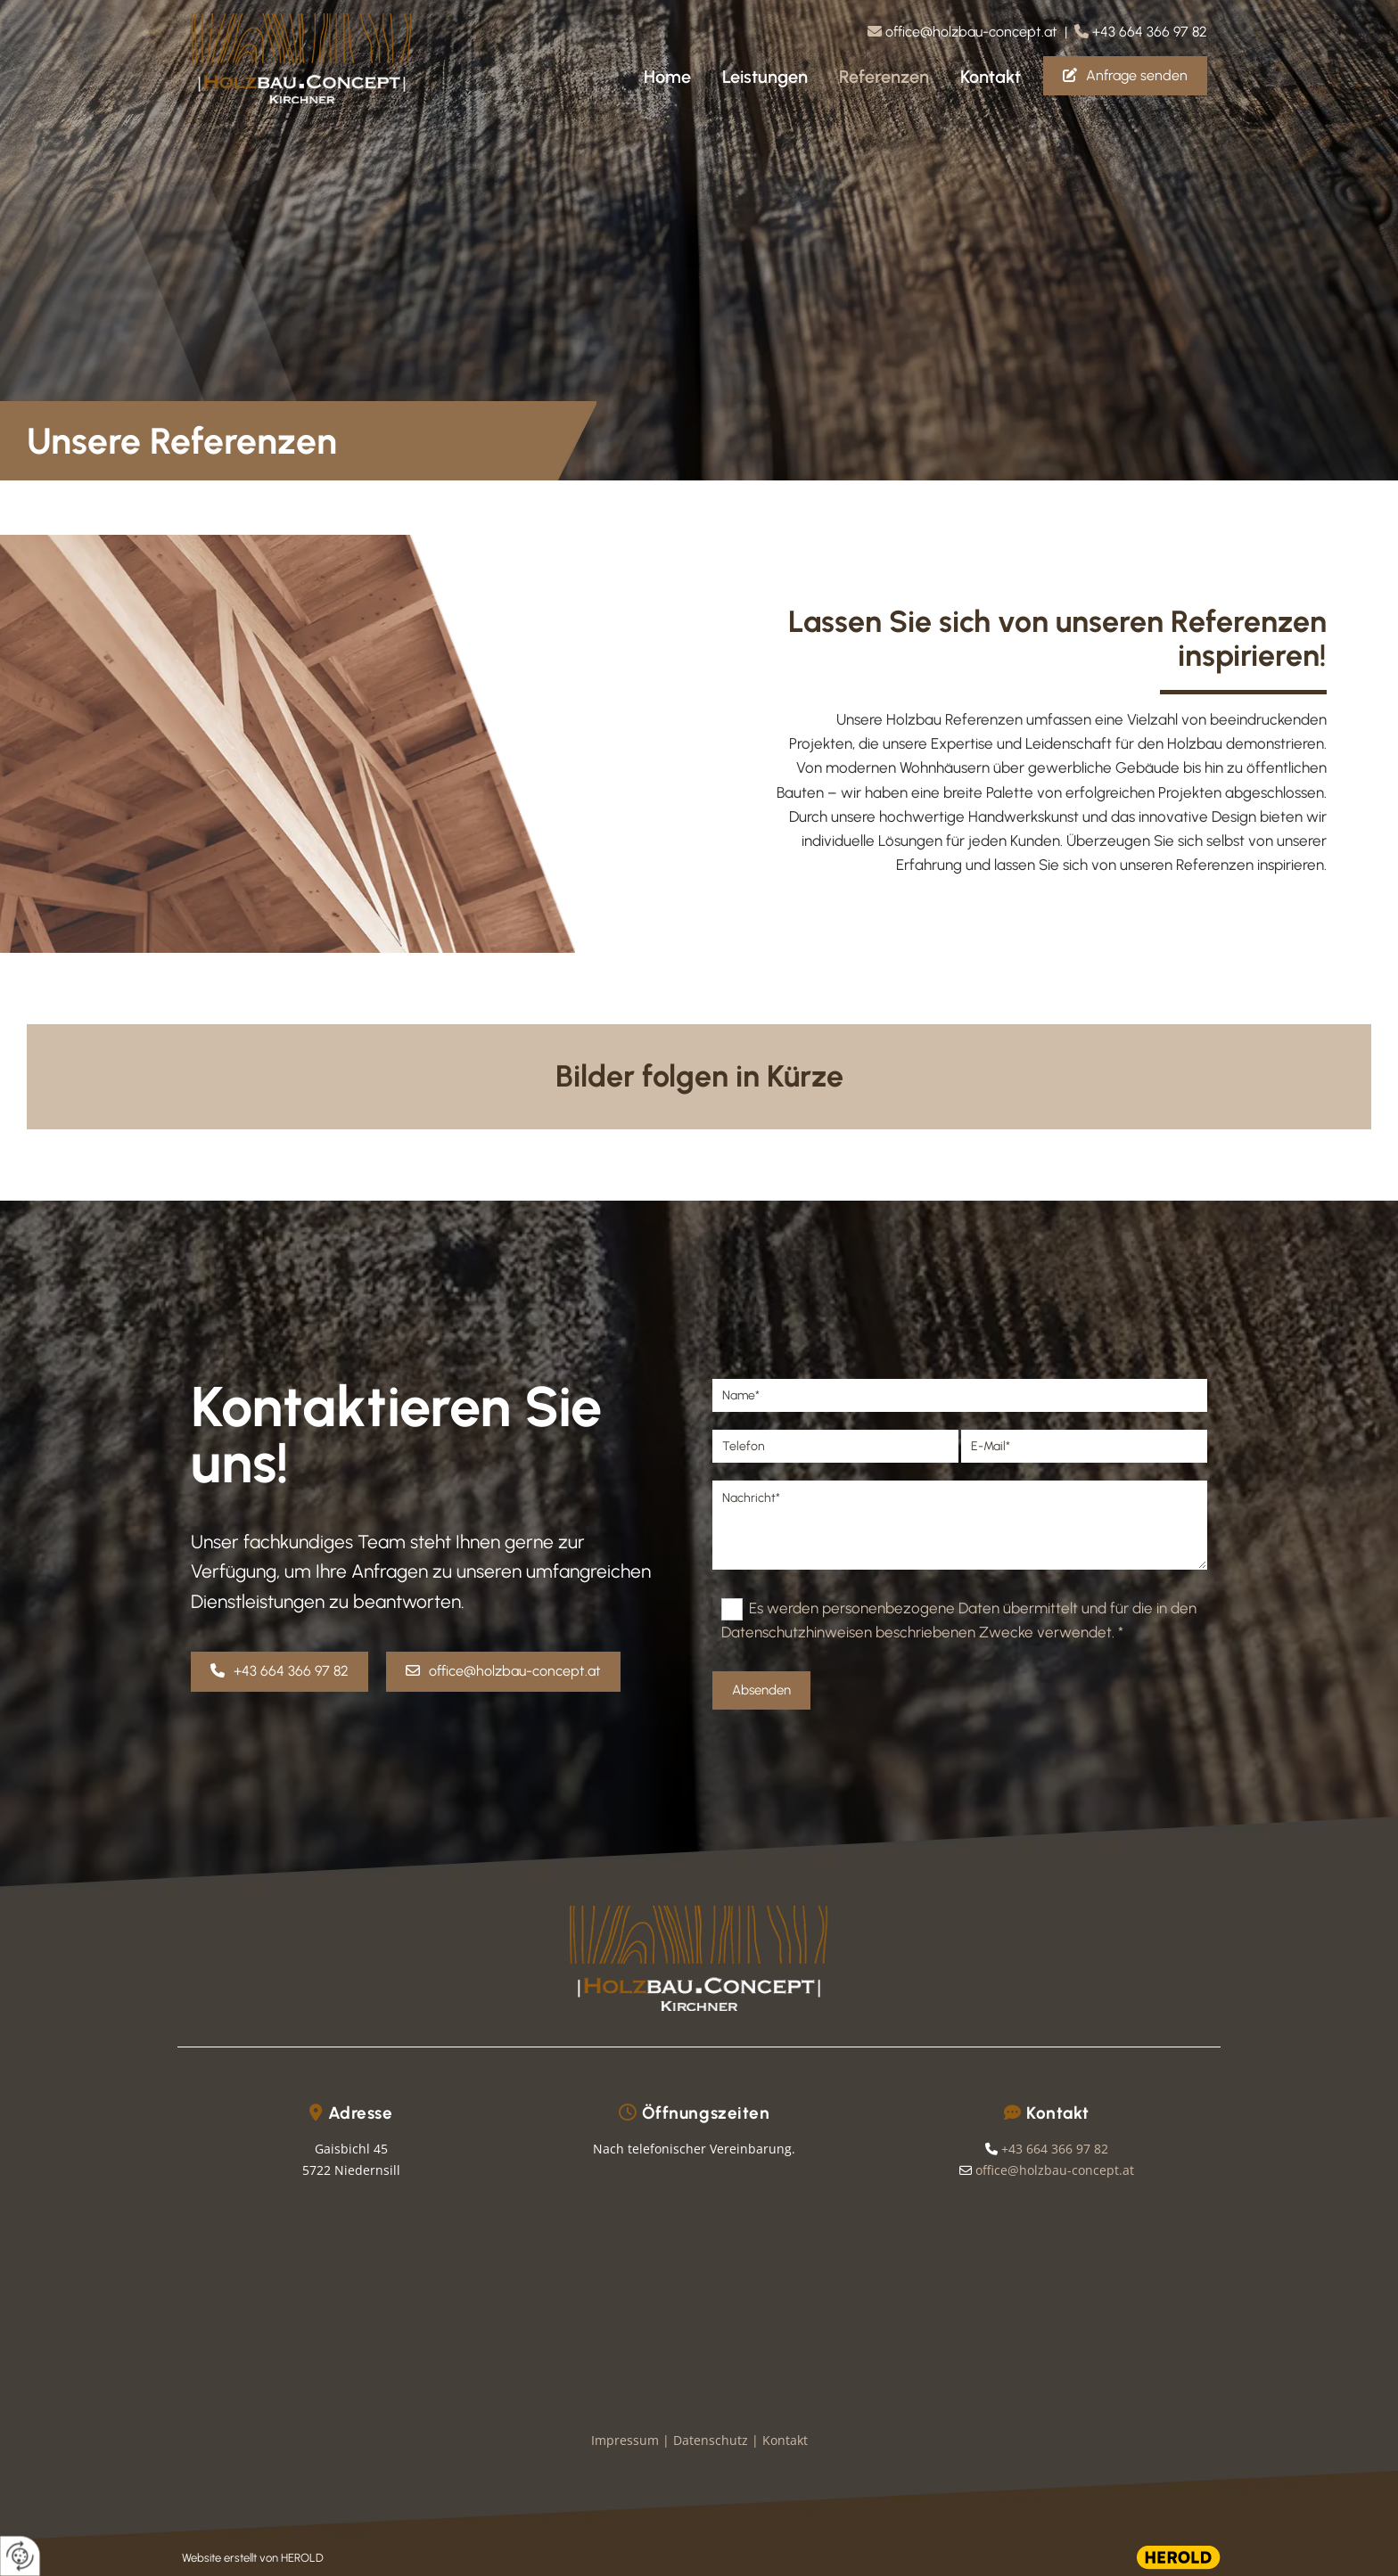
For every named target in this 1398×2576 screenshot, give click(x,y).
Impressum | (632, 2440)
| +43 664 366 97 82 (1136, 31)
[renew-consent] (20, 2556)
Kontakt (990, 76)
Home (667, 76)
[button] (1125, 75)
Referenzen (884, 76)
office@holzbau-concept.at (971, 31)
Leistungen (765, 76)
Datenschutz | (717, 2440)
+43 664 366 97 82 (1054, 2148)
